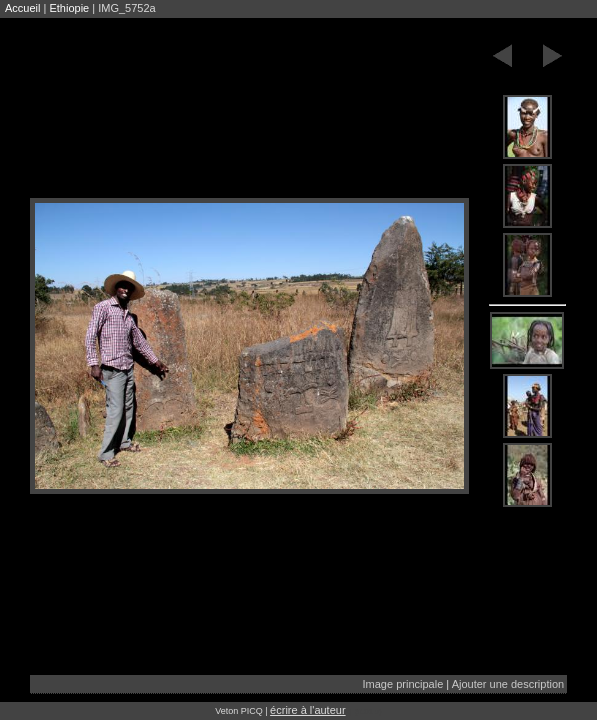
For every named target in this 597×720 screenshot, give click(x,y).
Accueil (22, 8)
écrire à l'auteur (307, 710)
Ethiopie (69, 8)
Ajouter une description (508, 684)
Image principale (403, 684)
